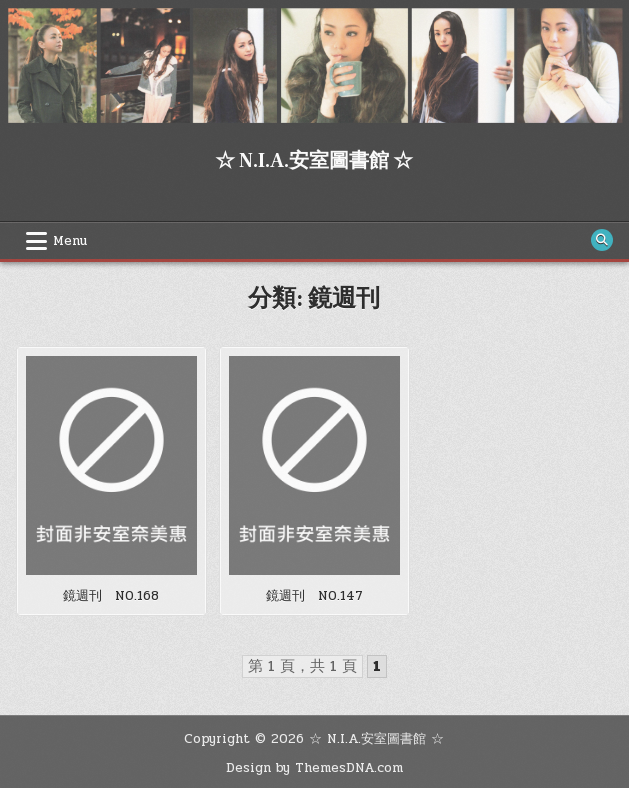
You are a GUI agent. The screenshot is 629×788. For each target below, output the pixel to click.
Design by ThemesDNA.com (314, 768)
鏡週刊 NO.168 (111, 596)
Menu (70, 241)
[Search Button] (602, 240)
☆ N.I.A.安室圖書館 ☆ (314, 161)
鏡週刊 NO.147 (314, 596)
